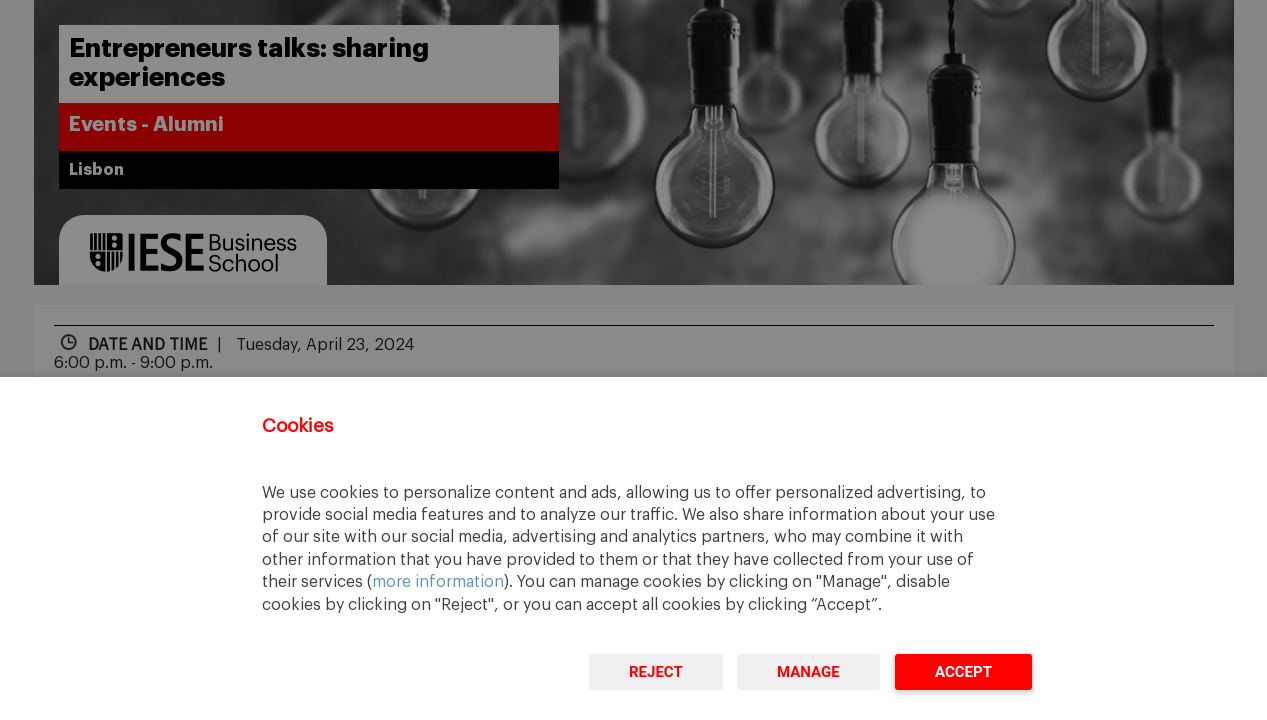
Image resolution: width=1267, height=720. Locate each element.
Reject (656, 672)
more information (438, 582)
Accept (963, 672)
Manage (808, 672)
